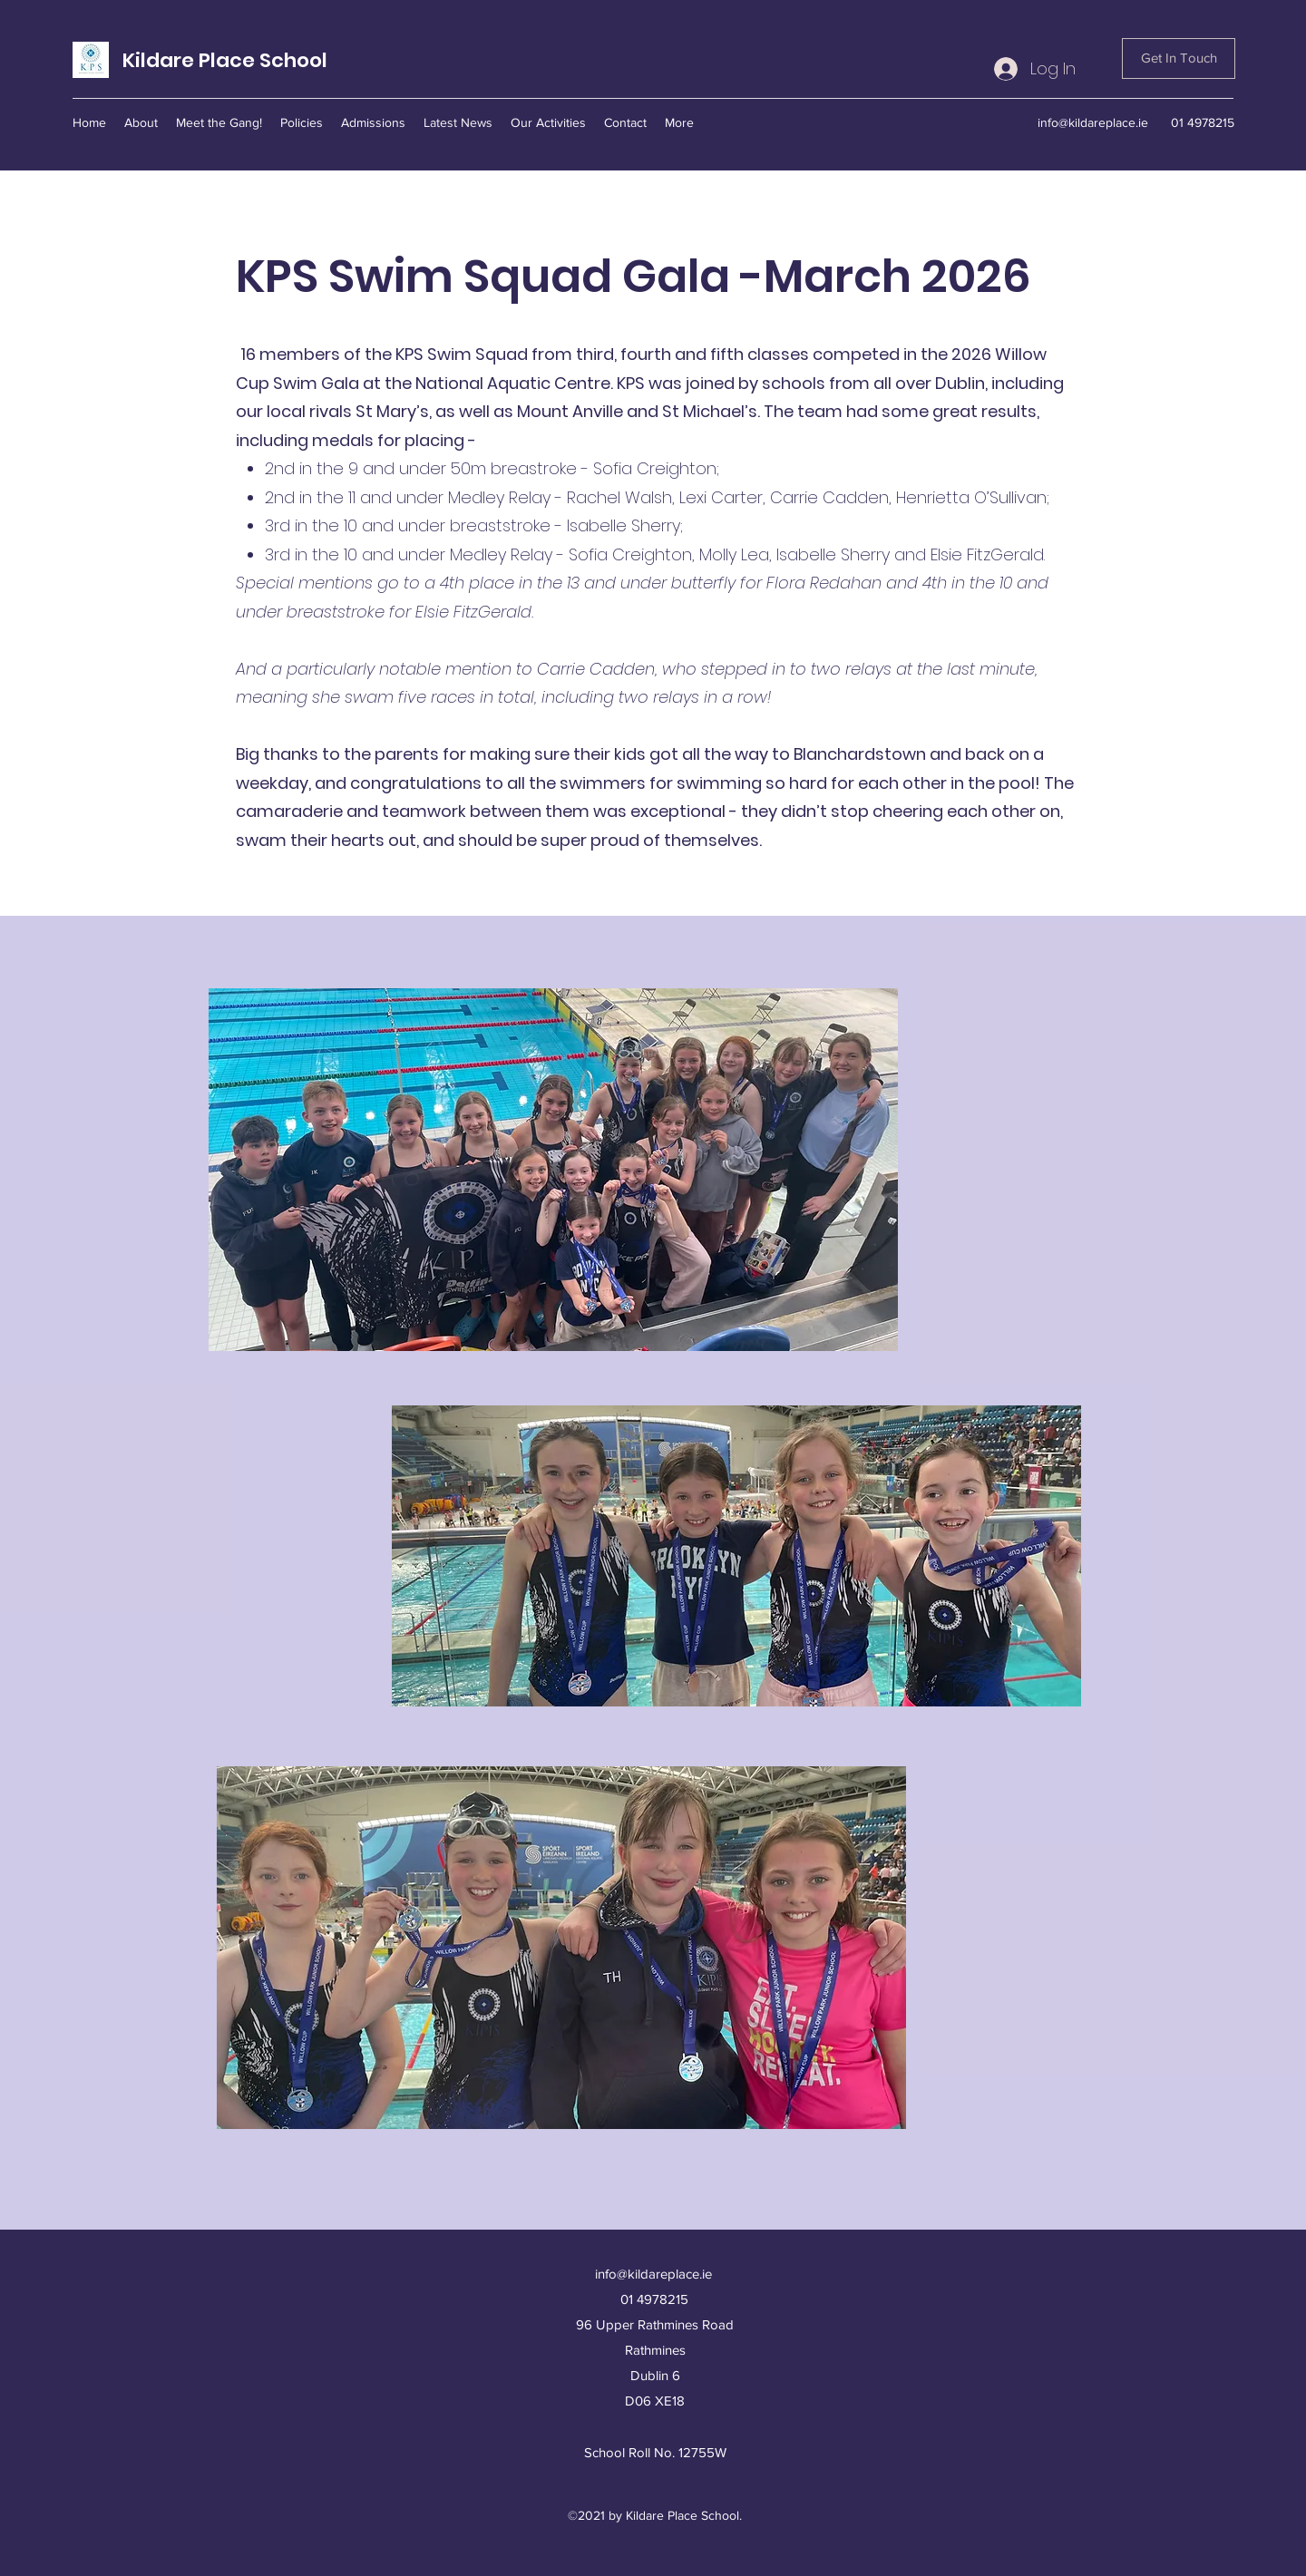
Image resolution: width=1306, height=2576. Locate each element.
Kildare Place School (224, 60)
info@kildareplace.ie (1093, 122)
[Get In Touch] (1178, 58)
